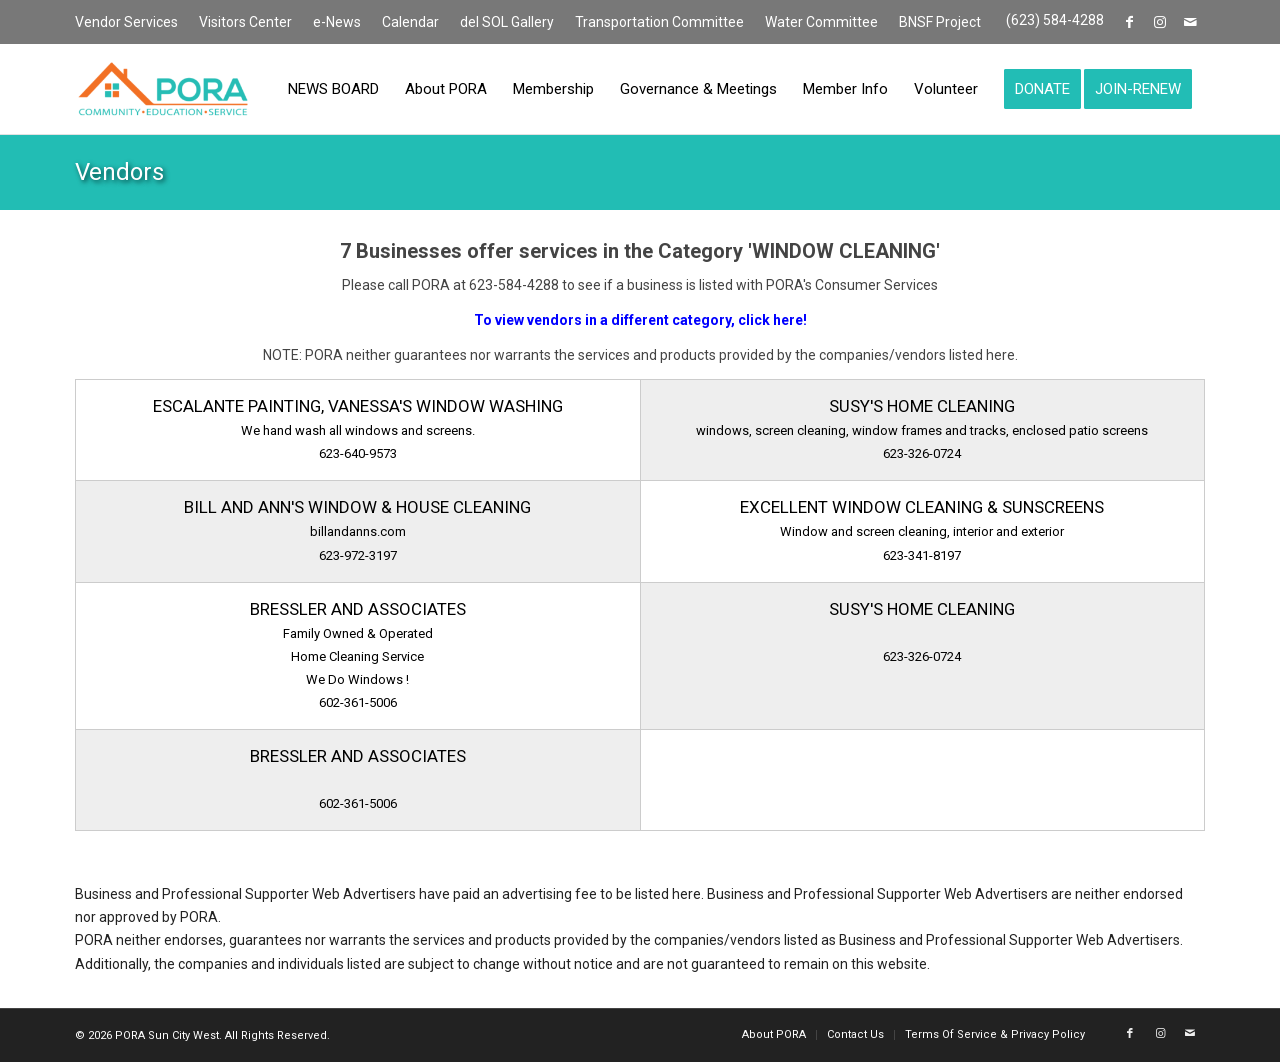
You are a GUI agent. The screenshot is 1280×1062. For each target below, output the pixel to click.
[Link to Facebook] (1129, 22)
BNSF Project (940, 22)
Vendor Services (126, 22)
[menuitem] (132, 23)
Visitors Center (245, 22)
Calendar (410, 22)
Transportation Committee (659, 22)
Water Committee (821, 22)
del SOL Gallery (507, 22)
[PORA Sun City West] (163, 89)
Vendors (119, 172)
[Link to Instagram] (1159, 22)
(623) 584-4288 (1055, 20)
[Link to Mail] (1190, 22)
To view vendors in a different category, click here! (640, 320)
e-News (337, 22)
